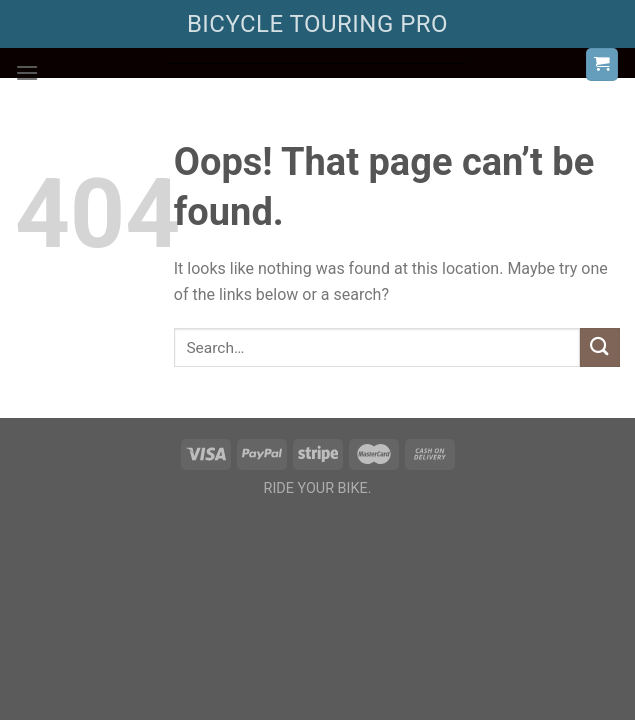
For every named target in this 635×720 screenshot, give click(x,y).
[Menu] (27, 72)
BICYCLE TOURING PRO (317, 24)
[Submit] (600, 347)
